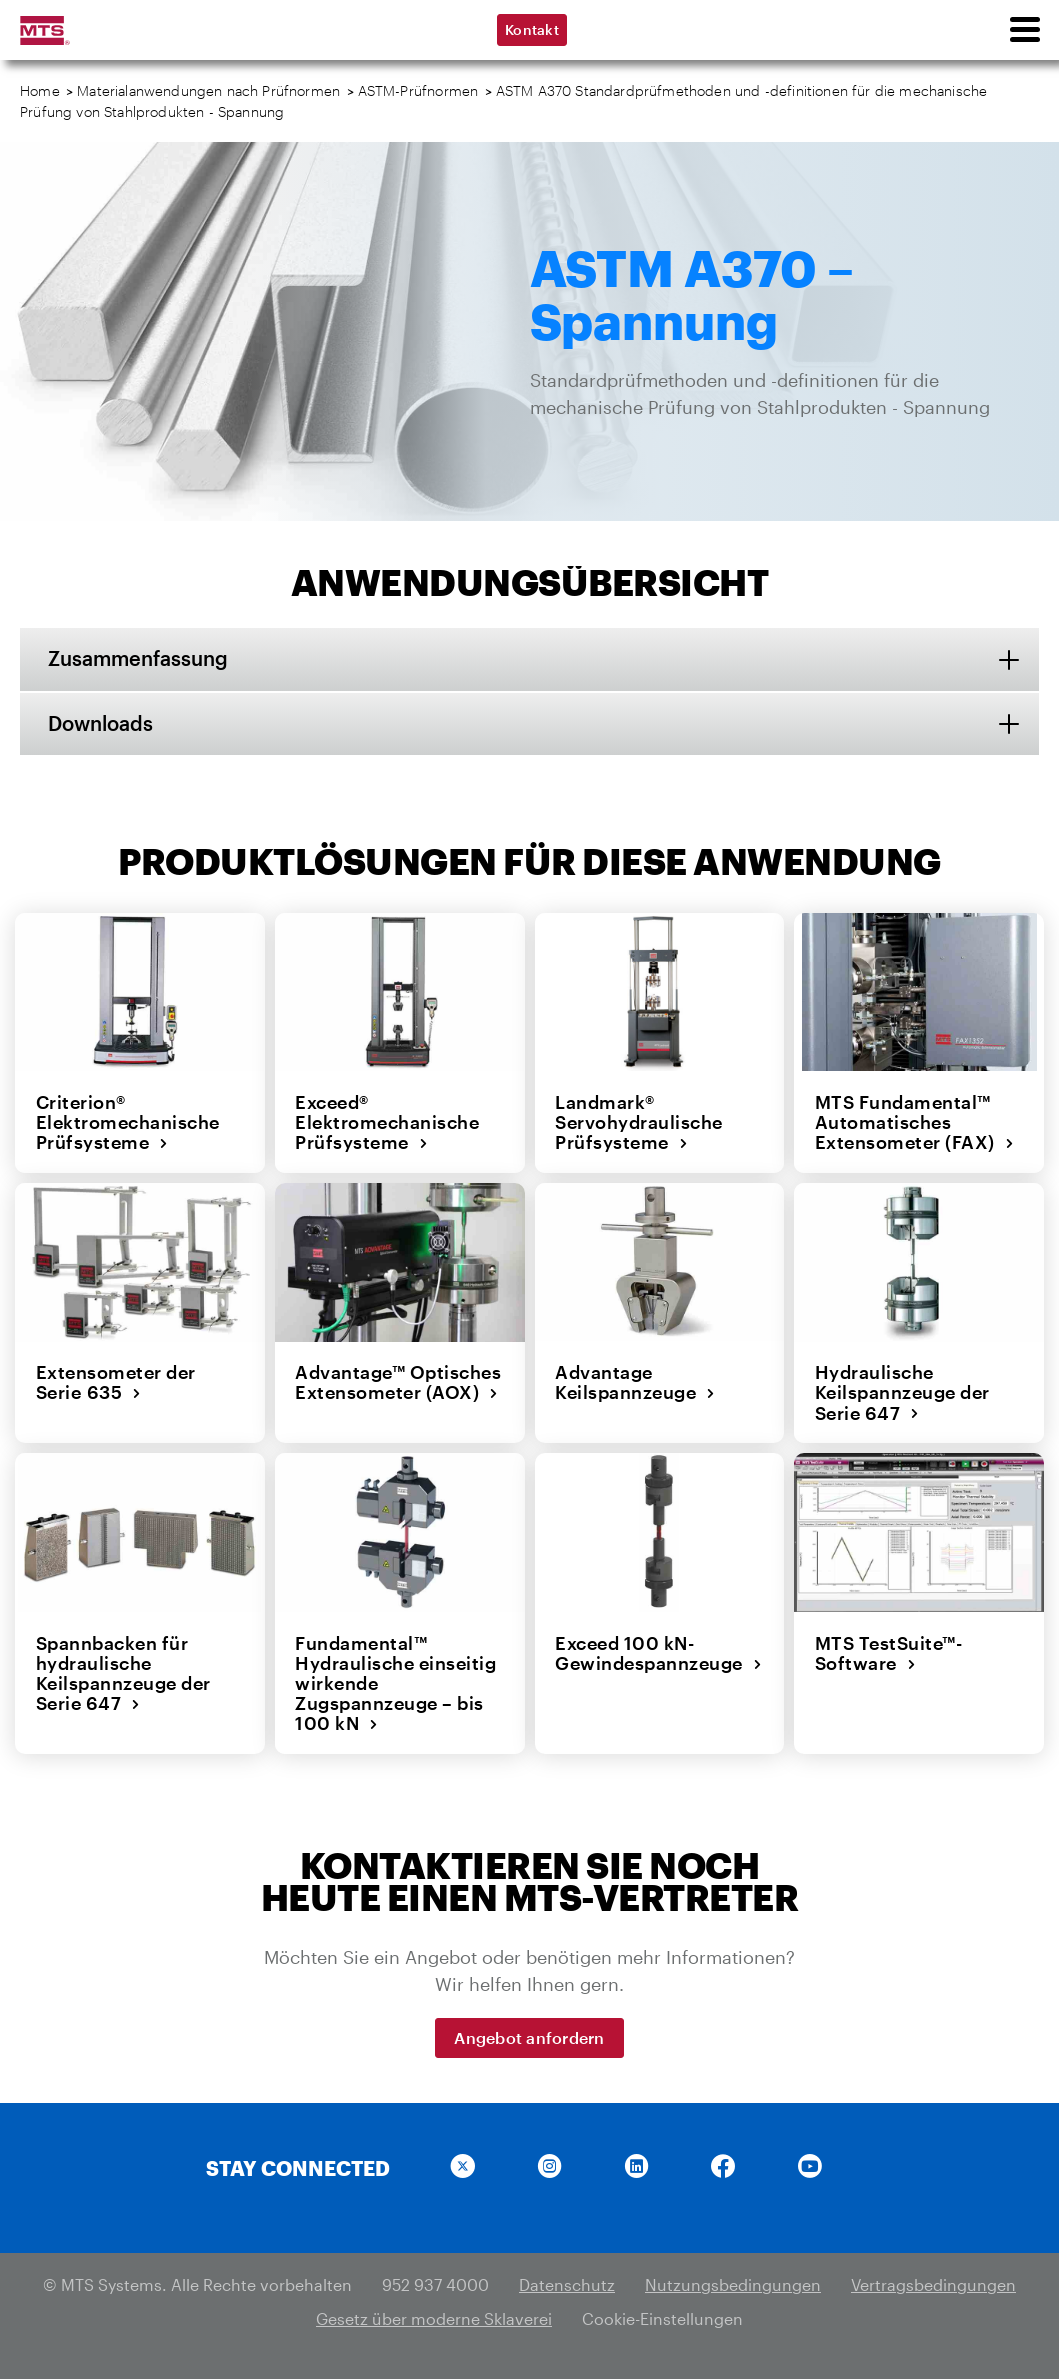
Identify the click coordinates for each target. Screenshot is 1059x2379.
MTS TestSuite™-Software (888, 1651)
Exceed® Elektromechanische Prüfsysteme (387, 1122)
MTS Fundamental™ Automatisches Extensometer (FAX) (914, 1122)
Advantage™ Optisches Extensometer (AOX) (398, 1382)
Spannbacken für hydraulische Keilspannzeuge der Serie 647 (122, 1671)
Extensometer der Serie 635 (115, 1382)
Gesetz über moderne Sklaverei (434, 2316)
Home (40, 90)
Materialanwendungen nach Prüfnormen (208, 90)
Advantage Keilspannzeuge (635, 1382)
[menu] (1024, 30)
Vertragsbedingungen (933, 2282)
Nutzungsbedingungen (733, 2282)
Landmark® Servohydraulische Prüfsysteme (639, 1122)
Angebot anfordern (529, 2035)
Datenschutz (567, 2282)
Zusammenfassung (140, 659)
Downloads (102, 724)
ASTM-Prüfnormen (418, 90)
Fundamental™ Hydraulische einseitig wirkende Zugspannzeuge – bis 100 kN (395, 1681)
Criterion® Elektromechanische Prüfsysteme (127, 1122)
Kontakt (532, 29)
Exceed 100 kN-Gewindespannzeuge (658, 1651)
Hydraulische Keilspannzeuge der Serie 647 (901, 1392)
